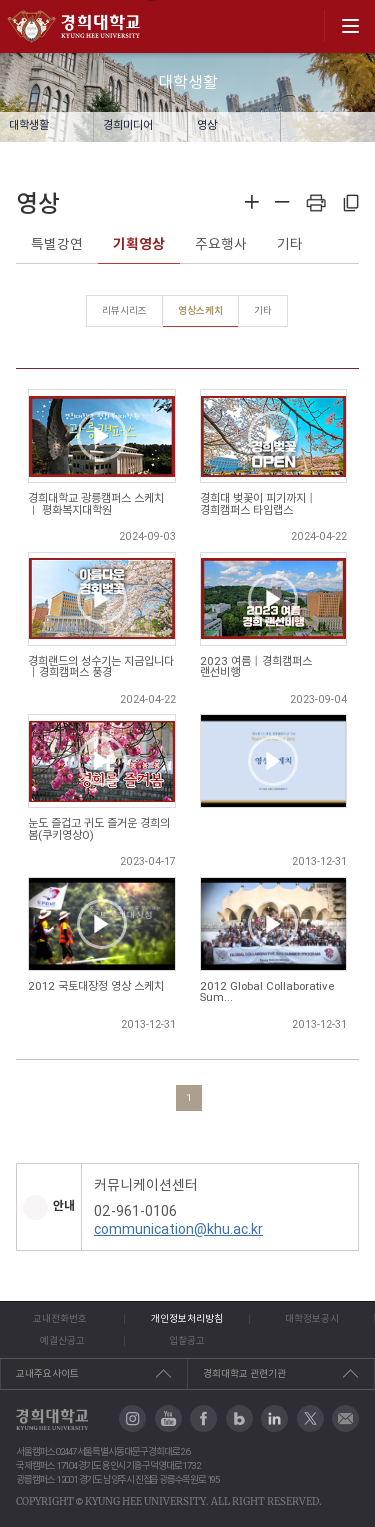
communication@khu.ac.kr (178, 1229)
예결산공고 (62, 1340)
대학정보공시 (312, 1318)
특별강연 (57, 244)
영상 (207, 125)
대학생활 (29, 125)
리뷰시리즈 (124, 310)
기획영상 (139, 244)
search (302, 26)
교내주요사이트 (47, 1373)
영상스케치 (200, 310)
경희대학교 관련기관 (244, 1373)
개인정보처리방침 (187, 1318)
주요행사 (221, 244)
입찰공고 (187, 1340)
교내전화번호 (60, 1318)
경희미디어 (128, 125)
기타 (290, 244)
